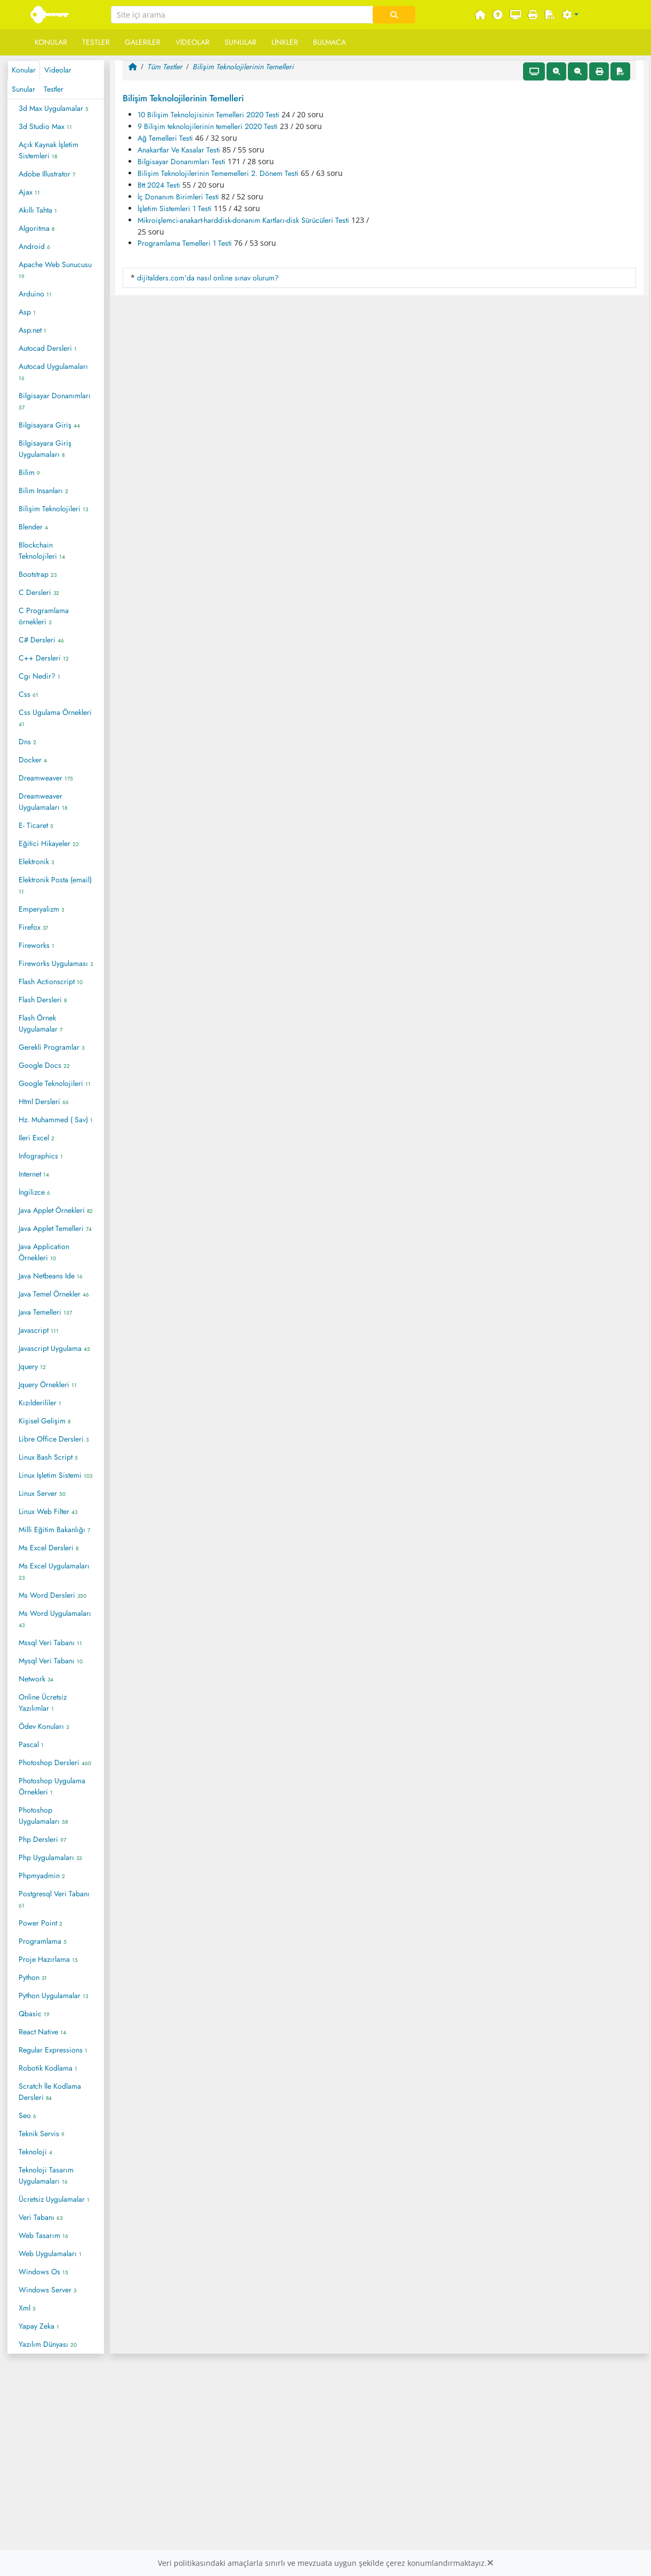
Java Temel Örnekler (54, 1294)
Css (28, 694)
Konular (51, 42)
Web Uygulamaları (50, 2253)
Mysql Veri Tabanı (51, 1660)
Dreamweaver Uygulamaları (43, 801)
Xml (27, 2308)
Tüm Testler (164, 66)
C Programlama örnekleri (44, 616)
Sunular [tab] (23, 89)
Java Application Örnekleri (44, 1252)
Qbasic (34, 2013)
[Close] (490, 2563)
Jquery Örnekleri (48, 1384)
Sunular (240, 42)
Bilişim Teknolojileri (53, 508)
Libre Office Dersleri (54, 1439)
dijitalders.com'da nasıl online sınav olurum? (208, 277)
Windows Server (47, 2289)
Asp (27, 312)
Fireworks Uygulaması (56, 963)
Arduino (35, 293)
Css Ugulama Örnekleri (55, 717)
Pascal (31, 1744)
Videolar (192, 42)
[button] (570, 15)
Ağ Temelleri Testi (165, 138)
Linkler (284, 42)
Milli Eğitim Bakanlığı (54, 1529)
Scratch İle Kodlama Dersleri (50, 2092)
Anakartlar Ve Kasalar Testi (179, 149)
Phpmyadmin (42, 1875)
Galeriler (142, 42)
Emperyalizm (41, 909)
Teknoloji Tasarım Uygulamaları (46, 2175)
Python (33, 1977)
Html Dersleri (44, 1101)
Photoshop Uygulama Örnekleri (52, 1786)
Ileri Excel (36, 1137)
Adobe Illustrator (47, 173)
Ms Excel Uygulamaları (54, 1571)
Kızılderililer (40, 1402)
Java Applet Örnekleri (56, 1210)
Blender (33, 526)
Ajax (29, 192)
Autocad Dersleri (48, 348)
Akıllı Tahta (38, 210)
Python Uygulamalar (53, 1995)
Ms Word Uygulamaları (55, 1618)
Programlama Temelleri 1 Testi (185, 243)
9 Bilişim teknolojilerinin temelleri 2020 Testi (208, 126)
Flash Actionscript (51, 981)
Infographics (41, 1155)
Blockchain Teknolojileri (42, 550)
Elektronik (36, 861)
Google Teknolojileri (55, 1083)
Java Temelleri (45, 1312)
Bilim (29, 472)
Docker (33, 759)
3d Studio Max (45, 126)
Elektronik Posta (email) (55, 885)
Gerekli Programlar (51, 1047)
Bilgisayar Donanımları (55, 401)
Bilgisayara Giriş (49, 425)
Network (36, 1678)
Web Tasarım (43, 2235)
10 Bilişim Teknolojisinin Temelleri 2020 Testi (208, 114)
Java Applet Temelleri (55, 1228)
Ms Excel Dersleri (48, 1547)
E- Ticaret (36, 825)
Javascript (39, 1330)
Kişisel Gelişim (44, 1420)
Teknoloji (35, 2151)
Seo (27, 2115)
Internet (34, 1174)
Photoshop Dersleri (55, 1762)
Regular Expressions (53, 2049)
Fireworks (36, 945)
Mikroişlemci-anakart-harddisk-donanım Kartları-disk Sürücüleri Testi (243, 220)
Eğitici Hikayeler (49, 843)
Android (34, 246)
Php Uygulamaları (50, 1857)
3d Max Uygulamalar (54, 108)
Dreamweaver (46, 777)
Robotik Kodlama (48, 2068)
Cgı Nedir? (39, 676)
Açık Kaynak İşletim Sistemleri (48, 150)
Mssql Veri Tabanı (50, 1642)
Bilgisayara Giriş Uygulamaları (45, 449)
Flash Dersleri (43, 999)
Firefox (33, 927)
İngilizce (34, 1192)
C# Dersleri (41, 639)
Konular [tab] (24, 70)
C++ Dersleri (44, 658)
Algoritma (36, 228)
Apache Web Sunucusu (55, 269)
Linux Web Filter (48, 1511)
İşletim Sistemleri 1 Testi (175, 208)
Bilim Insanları (43, 490)
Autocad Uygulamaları (53, 371)
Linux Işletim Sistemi (55, 1475)
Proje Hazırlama (48, 1959)
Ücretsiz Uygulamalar (54, 2199)
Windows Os (43, 2271)
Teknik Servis (42, 2133)
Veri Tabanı (40, 2217)
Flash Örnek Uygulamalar (40, 1023)
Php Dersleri (42, 1839)
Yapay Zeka (39, 2326)
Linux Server (42, 1493)
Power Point (40, 1923)
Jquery (32, 1366)
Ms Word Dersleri (52, 1595)
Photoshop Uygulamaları (43, 1815)
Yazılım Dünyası (48, 2344)
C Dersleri (39, 592)
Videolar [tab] (57, 70)
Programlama (43, 1941)
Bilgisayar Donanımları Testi (182, 161)
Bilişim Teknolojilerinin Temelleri (243, 66)
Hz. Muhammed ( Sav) (56, 1119)
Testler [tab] (53, 89)
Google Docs (44, 1065)
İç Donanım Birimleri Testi (178, 196)
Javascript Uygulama (54, 1348)
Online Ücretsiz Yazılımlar (43, 1702)
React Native (42, 2031)
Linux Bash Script (48, 1457)
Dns (27, 741)
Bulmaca (329, 42)
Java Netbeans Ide (51, 1275)
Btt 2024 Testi (159, 185)
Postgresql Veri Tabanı (54, 1899)
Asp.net (32, 330)
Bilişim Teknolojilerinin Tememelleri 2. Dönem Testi (218, 173)
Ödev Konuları (44, 1726)
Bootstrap (38, 574)
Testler (96, 42)
